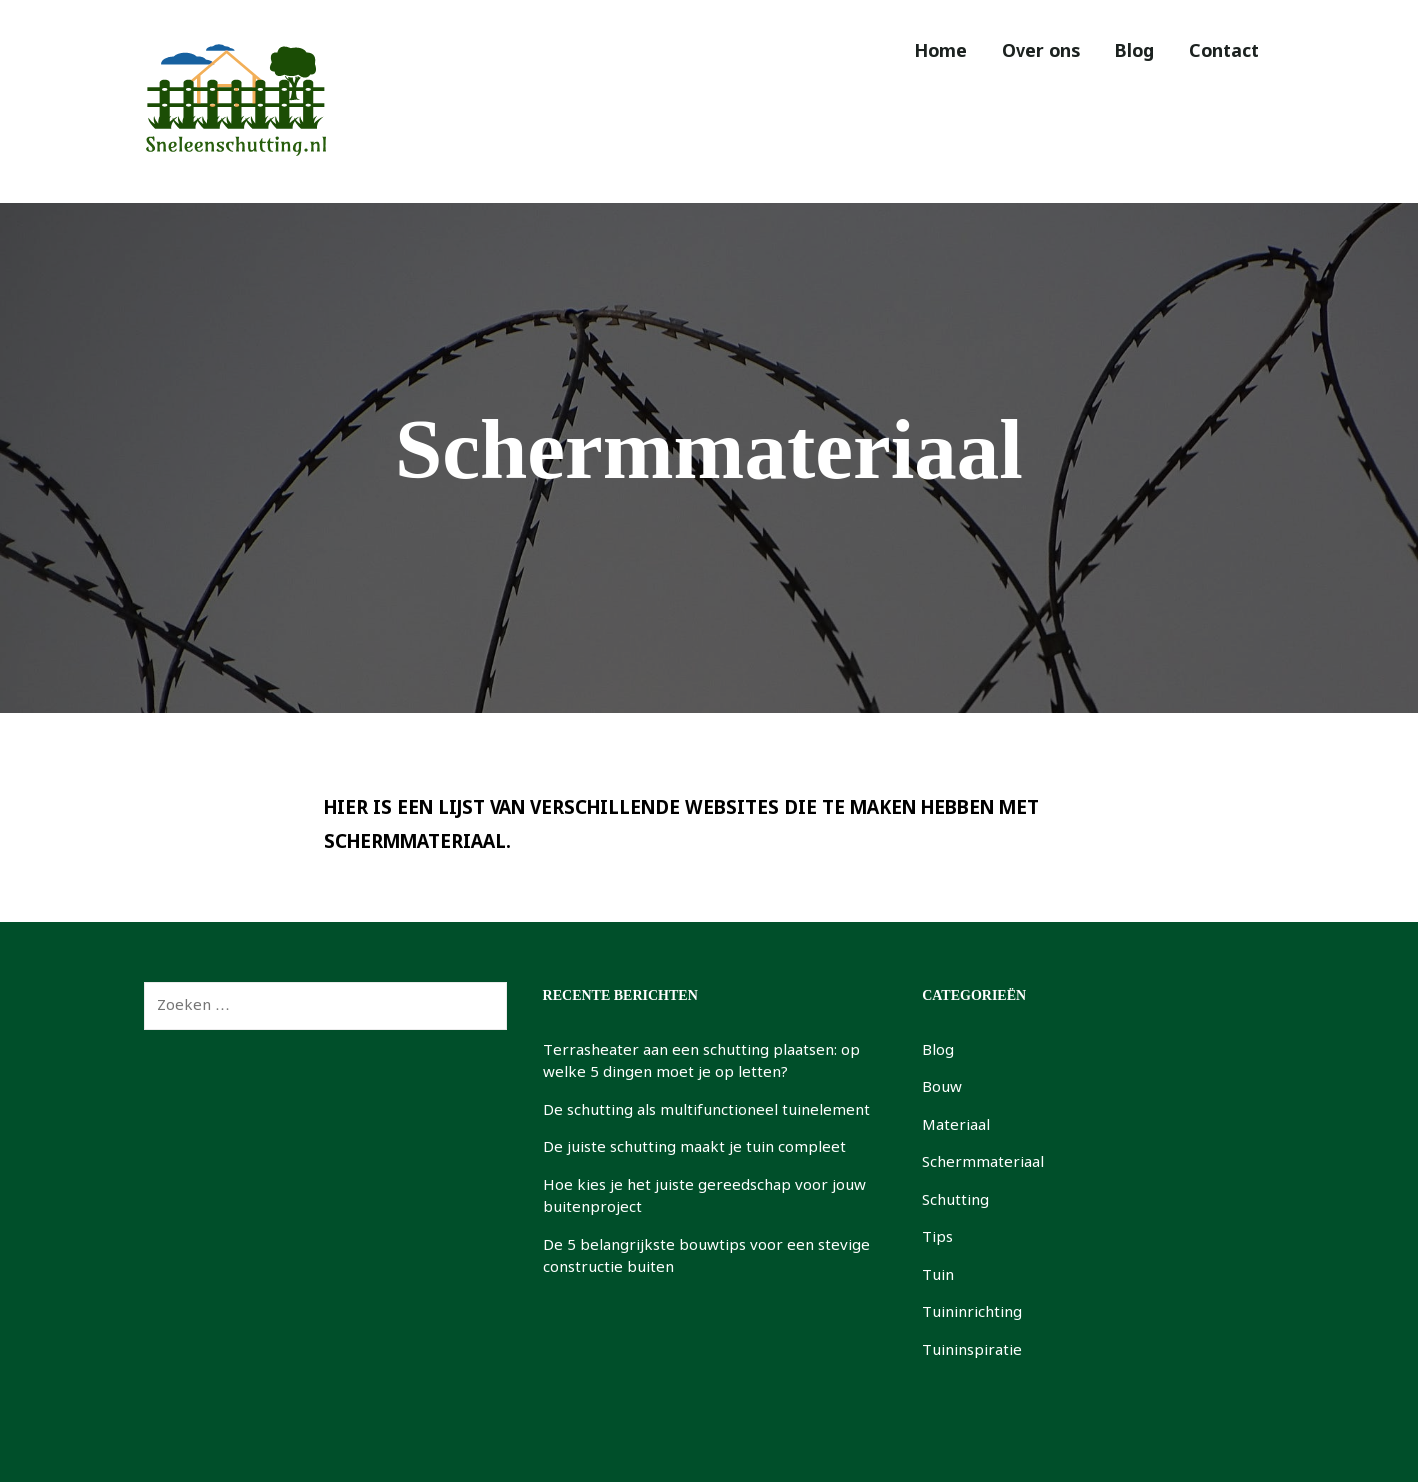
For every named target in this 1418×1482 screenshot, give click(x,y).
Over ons (1016, 52)
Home (906, 52)
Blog (1119, 52)
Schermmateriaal (983, 1163)
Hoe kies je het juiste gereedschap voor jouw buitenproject (704, 1197)
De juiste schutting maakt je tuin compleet (694, 1148)
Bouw (942, 1088)
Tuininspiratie (972, 1351)
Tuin (938, 1276)
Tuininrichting (972, 1313)
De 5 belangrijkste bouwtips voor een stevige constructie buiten (706, 1257)
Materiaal (956, 1126)
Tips (937, 1238)
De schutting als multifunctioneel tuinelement (706, 1111)
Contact (1219, 52)
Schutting (955, 1201)
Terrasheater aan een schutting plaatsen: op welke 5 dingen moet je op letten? (701, 1062)
